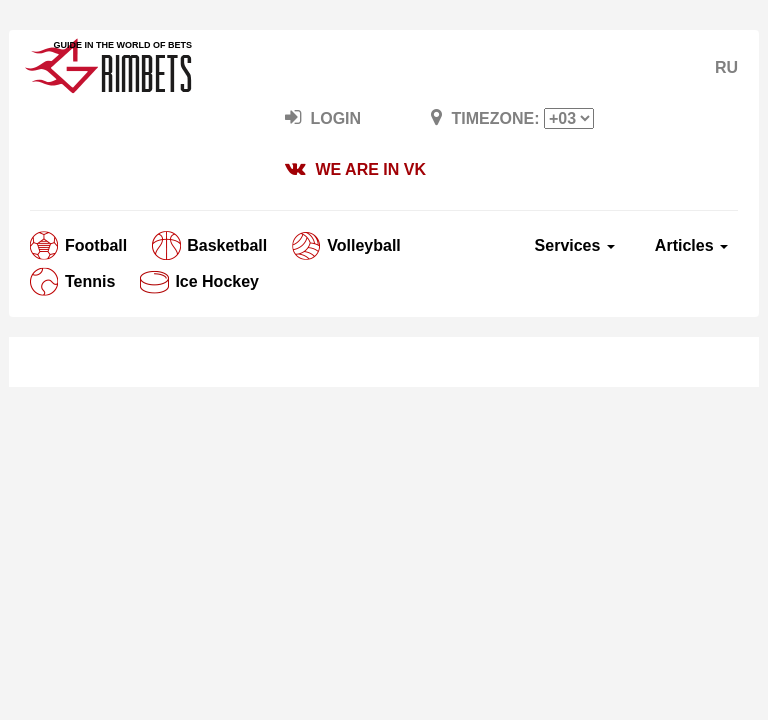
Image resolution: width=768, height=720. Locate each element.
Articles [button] (691, 245)
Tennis (90, 281)
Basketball (227, 245)
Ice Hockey (217, 281)
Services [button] (575, 245)
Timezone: (512, 118)
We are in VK (355, 168)
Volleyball (364, 245)
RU (726, 67)
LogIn (323, 117)
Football (96, 245)
